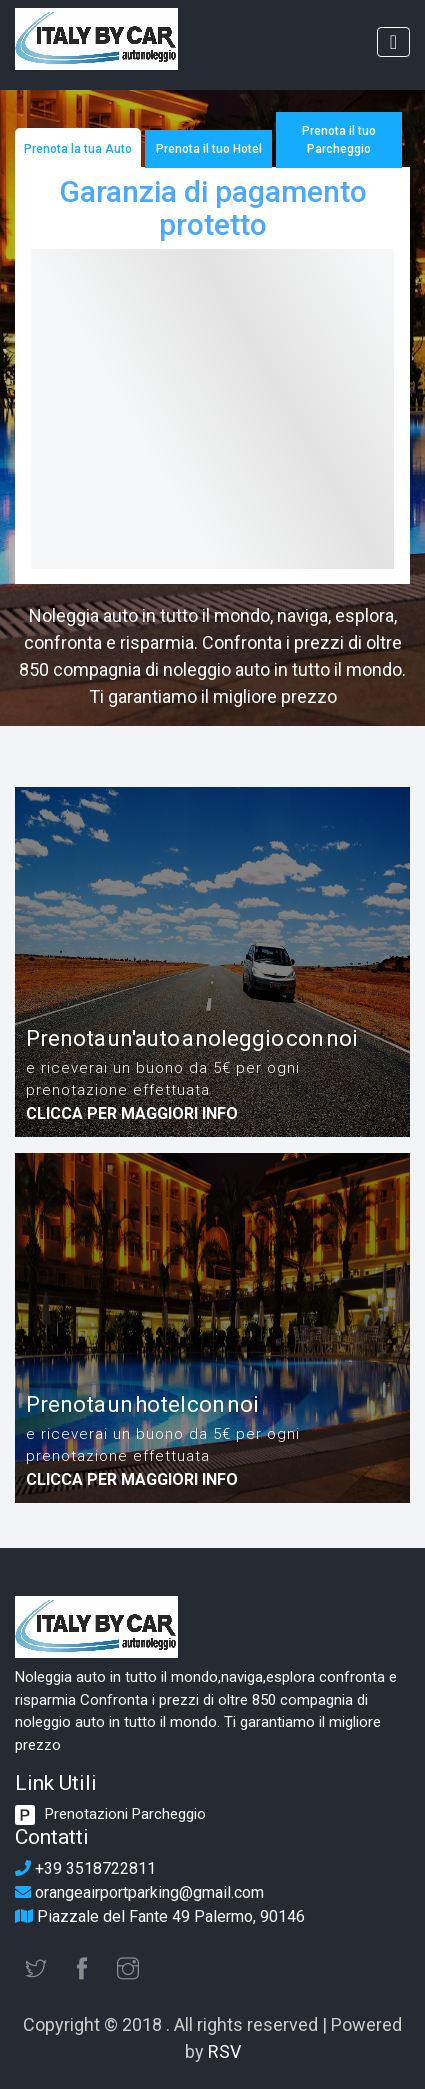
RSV (224, 2051)
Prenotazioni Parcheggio (125, 1814)
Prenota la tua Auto (78, 149)
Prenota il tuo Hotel (209, 149)
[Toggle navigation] (393, 42)
